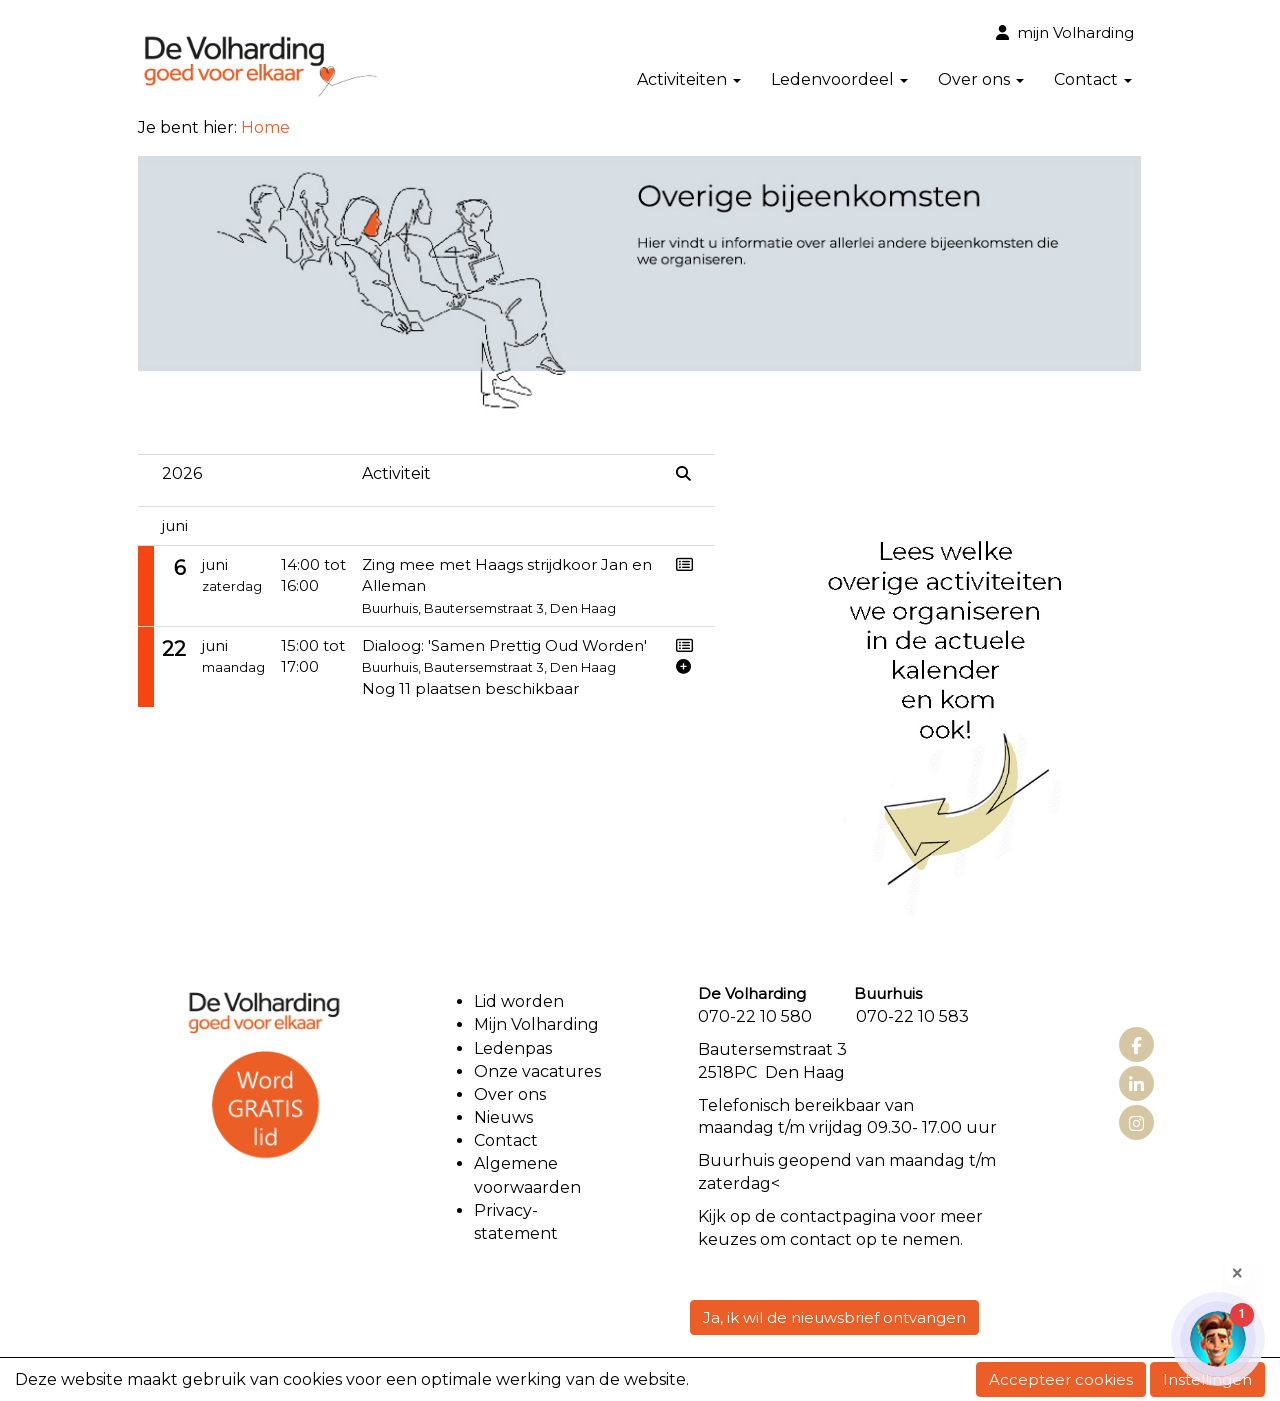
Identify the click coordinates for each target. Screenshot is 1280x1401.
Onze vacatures (539, 1071)
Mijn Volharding (536, 1024)
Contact (1093, 79)
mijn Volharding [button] (1065, 32)
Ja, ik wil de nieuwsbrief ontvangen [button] (834, 1317)
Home (265, 127)
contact (811, 1216)
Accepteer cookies (1061, 1379)
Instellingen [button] (1207, 1379)
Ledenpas (513, 1048)
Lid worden (519, 1001)
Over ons (981, 79)
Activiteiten (689, 79)
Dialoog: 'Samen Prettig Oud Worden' (504, 645)
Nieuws (503, 1117)
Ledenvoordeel (839, 79)
